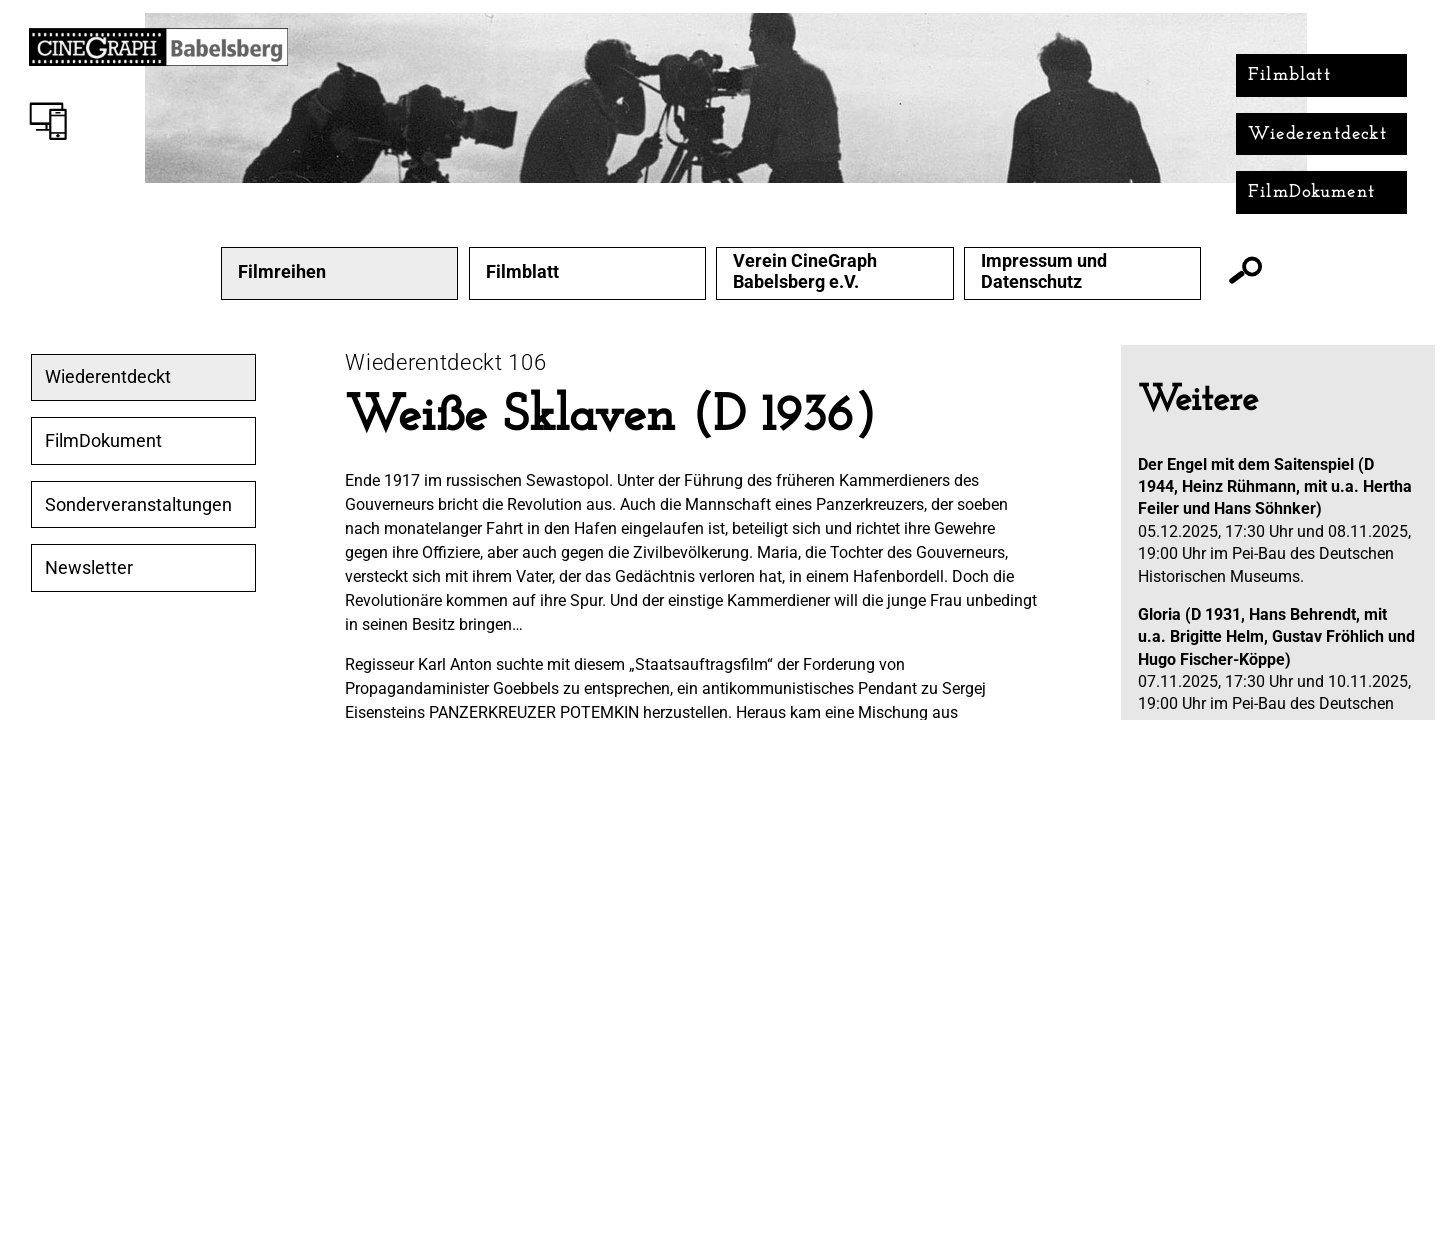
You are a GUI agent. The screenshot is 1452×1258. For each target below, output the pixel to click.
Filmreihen (282, 272)
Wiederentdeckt (1317, 134)
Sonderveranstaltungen (138, 505)
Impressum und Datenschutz (1044, 271)
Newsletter (89, 568)
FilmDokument (1311, 192)
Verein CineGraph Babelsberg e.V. (805, 271)
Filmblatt (1289, 75)
